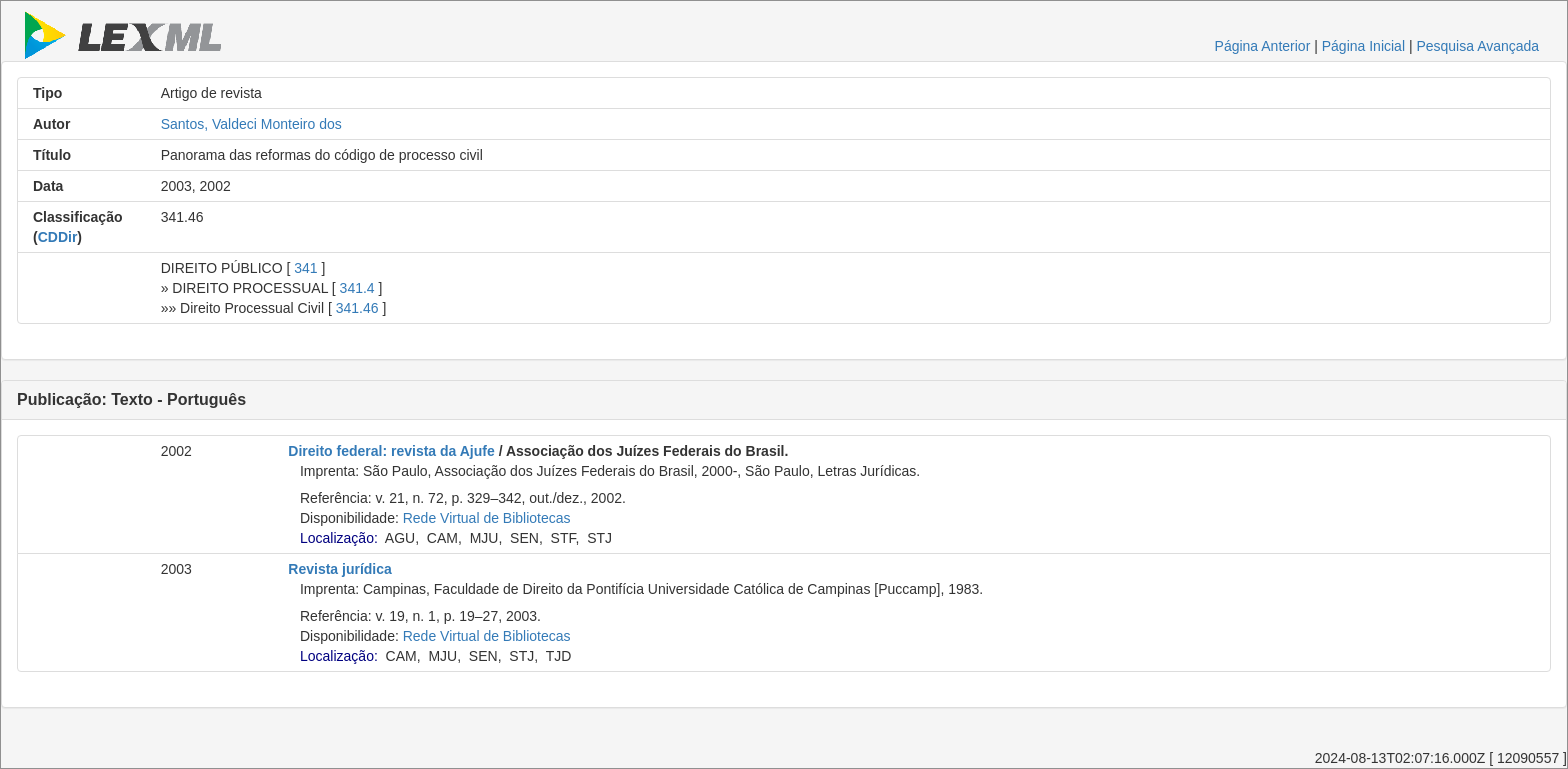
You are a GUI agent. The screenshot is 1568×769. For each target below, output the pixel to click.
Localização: (339, 538)
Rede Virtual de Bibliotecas (487, 518)
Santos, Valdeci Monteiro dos (251, 124)
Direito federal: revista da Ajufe (391, 451)
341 (305, 268)
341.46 (357, 308)
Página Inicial (1363, 46)
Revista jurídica (340, 569)
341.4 (357, 288)
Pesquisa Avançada (1477, 46)
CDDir (58, 237)
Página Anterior (1263, 46)
